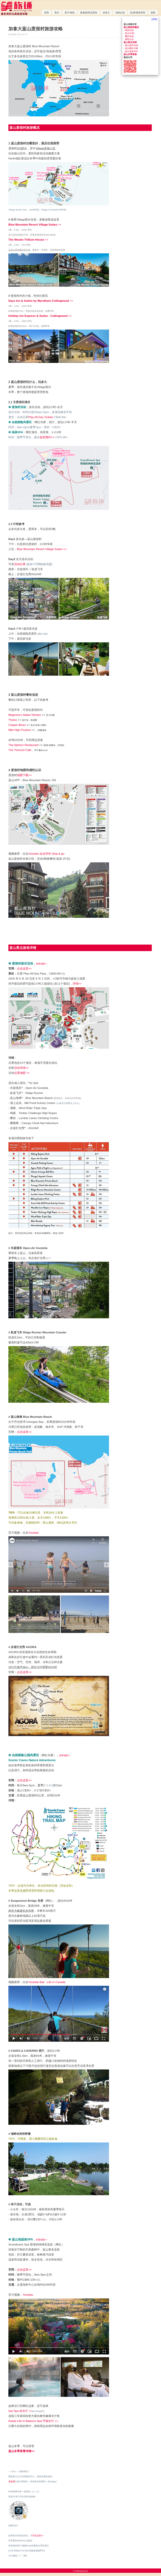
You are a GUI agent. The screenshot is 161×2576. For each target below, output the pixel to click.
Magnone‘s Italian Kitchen (24, 715)
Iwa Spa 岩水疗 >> (20, 2411)
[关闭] (154, 19)
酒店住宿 (129, 30)
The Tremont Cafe (19, 750)
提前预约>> (47, 437)
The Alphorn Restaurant (23, 745)
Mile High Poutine (19, 730)
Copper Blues (17, 725)
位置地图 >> (22, 1073)
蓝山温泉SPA (131, 51)
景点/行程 (129, 33)
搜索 (153, 12)
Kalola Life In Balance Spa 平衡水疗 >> (33, 2421)
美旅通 (11, 2481)
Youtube (33, 1532)
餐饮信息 (129, 36)
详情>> (77, 983)
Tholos (12, 720)
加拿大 (106, 12)
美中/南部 (70, 12)
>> (34, 224)
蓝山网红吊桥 (131, 48)
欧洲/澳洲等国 (137, 12)
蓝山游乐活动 (131, 45)
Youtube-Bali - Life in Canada (46, 1982)
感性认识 (129, 39)
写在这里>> (38, 2535)
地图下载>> (24, 775)
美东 (56, 12)
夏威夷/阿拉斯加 (88, 12)
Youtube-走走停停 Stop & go (46, 853)
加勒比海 (120, 12)
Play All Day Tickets (40, 417)
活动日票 (19, 564)
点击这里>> (24, 968)
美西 (46, 12)
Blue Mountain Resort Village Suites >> (41, 549)
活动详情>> (21, 1067)
